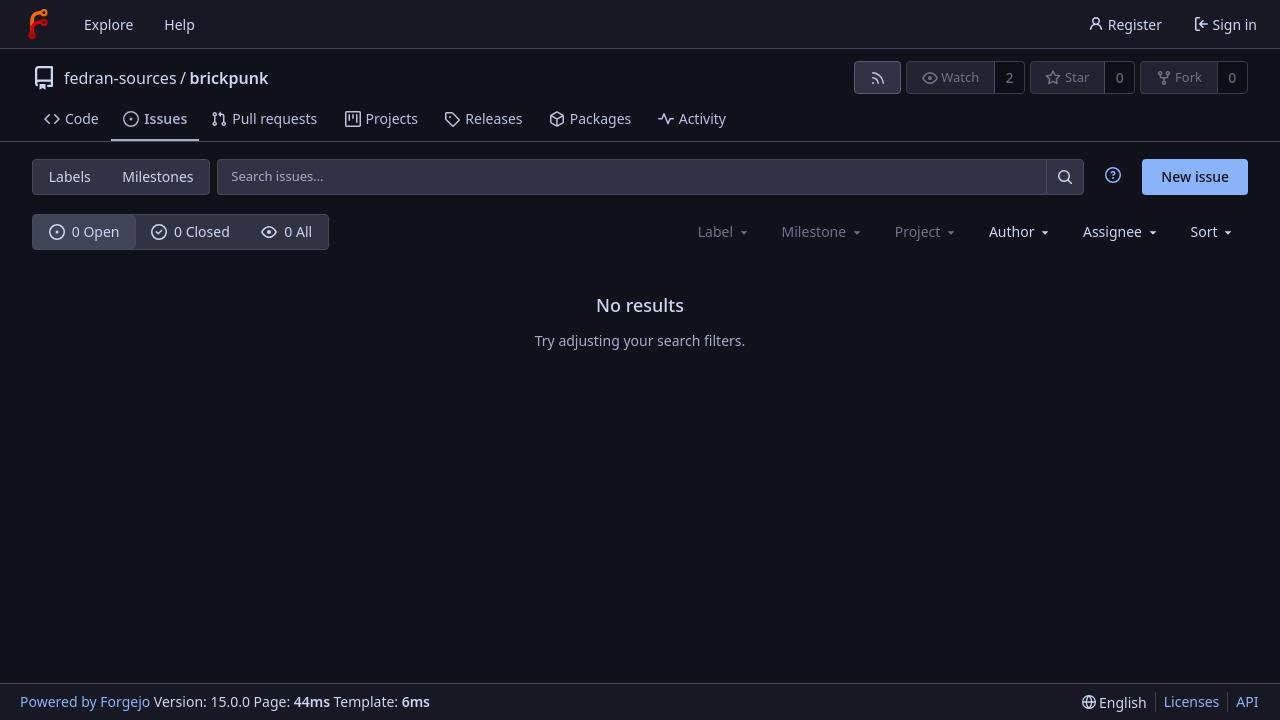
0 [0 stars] (1120, 77)
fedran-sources (120, 78)
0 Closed (190, 231)
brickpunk (229, 78)
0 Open (84, 231)
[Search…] (1065, 176)
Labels (70, 176)
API (1247, 701)
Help (179, 24)
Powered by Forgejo (85, 701)
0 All (286, 231)
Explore (108, 24)
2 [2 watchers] (1010, 77)
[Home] (38, 24)
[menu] (1213, 231)
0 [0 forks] (1232, 77)
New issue (1195, 176)
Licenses (1192, 701)
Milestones (157, 176)
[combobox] (1020, 231)
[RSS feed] (877, 77)
